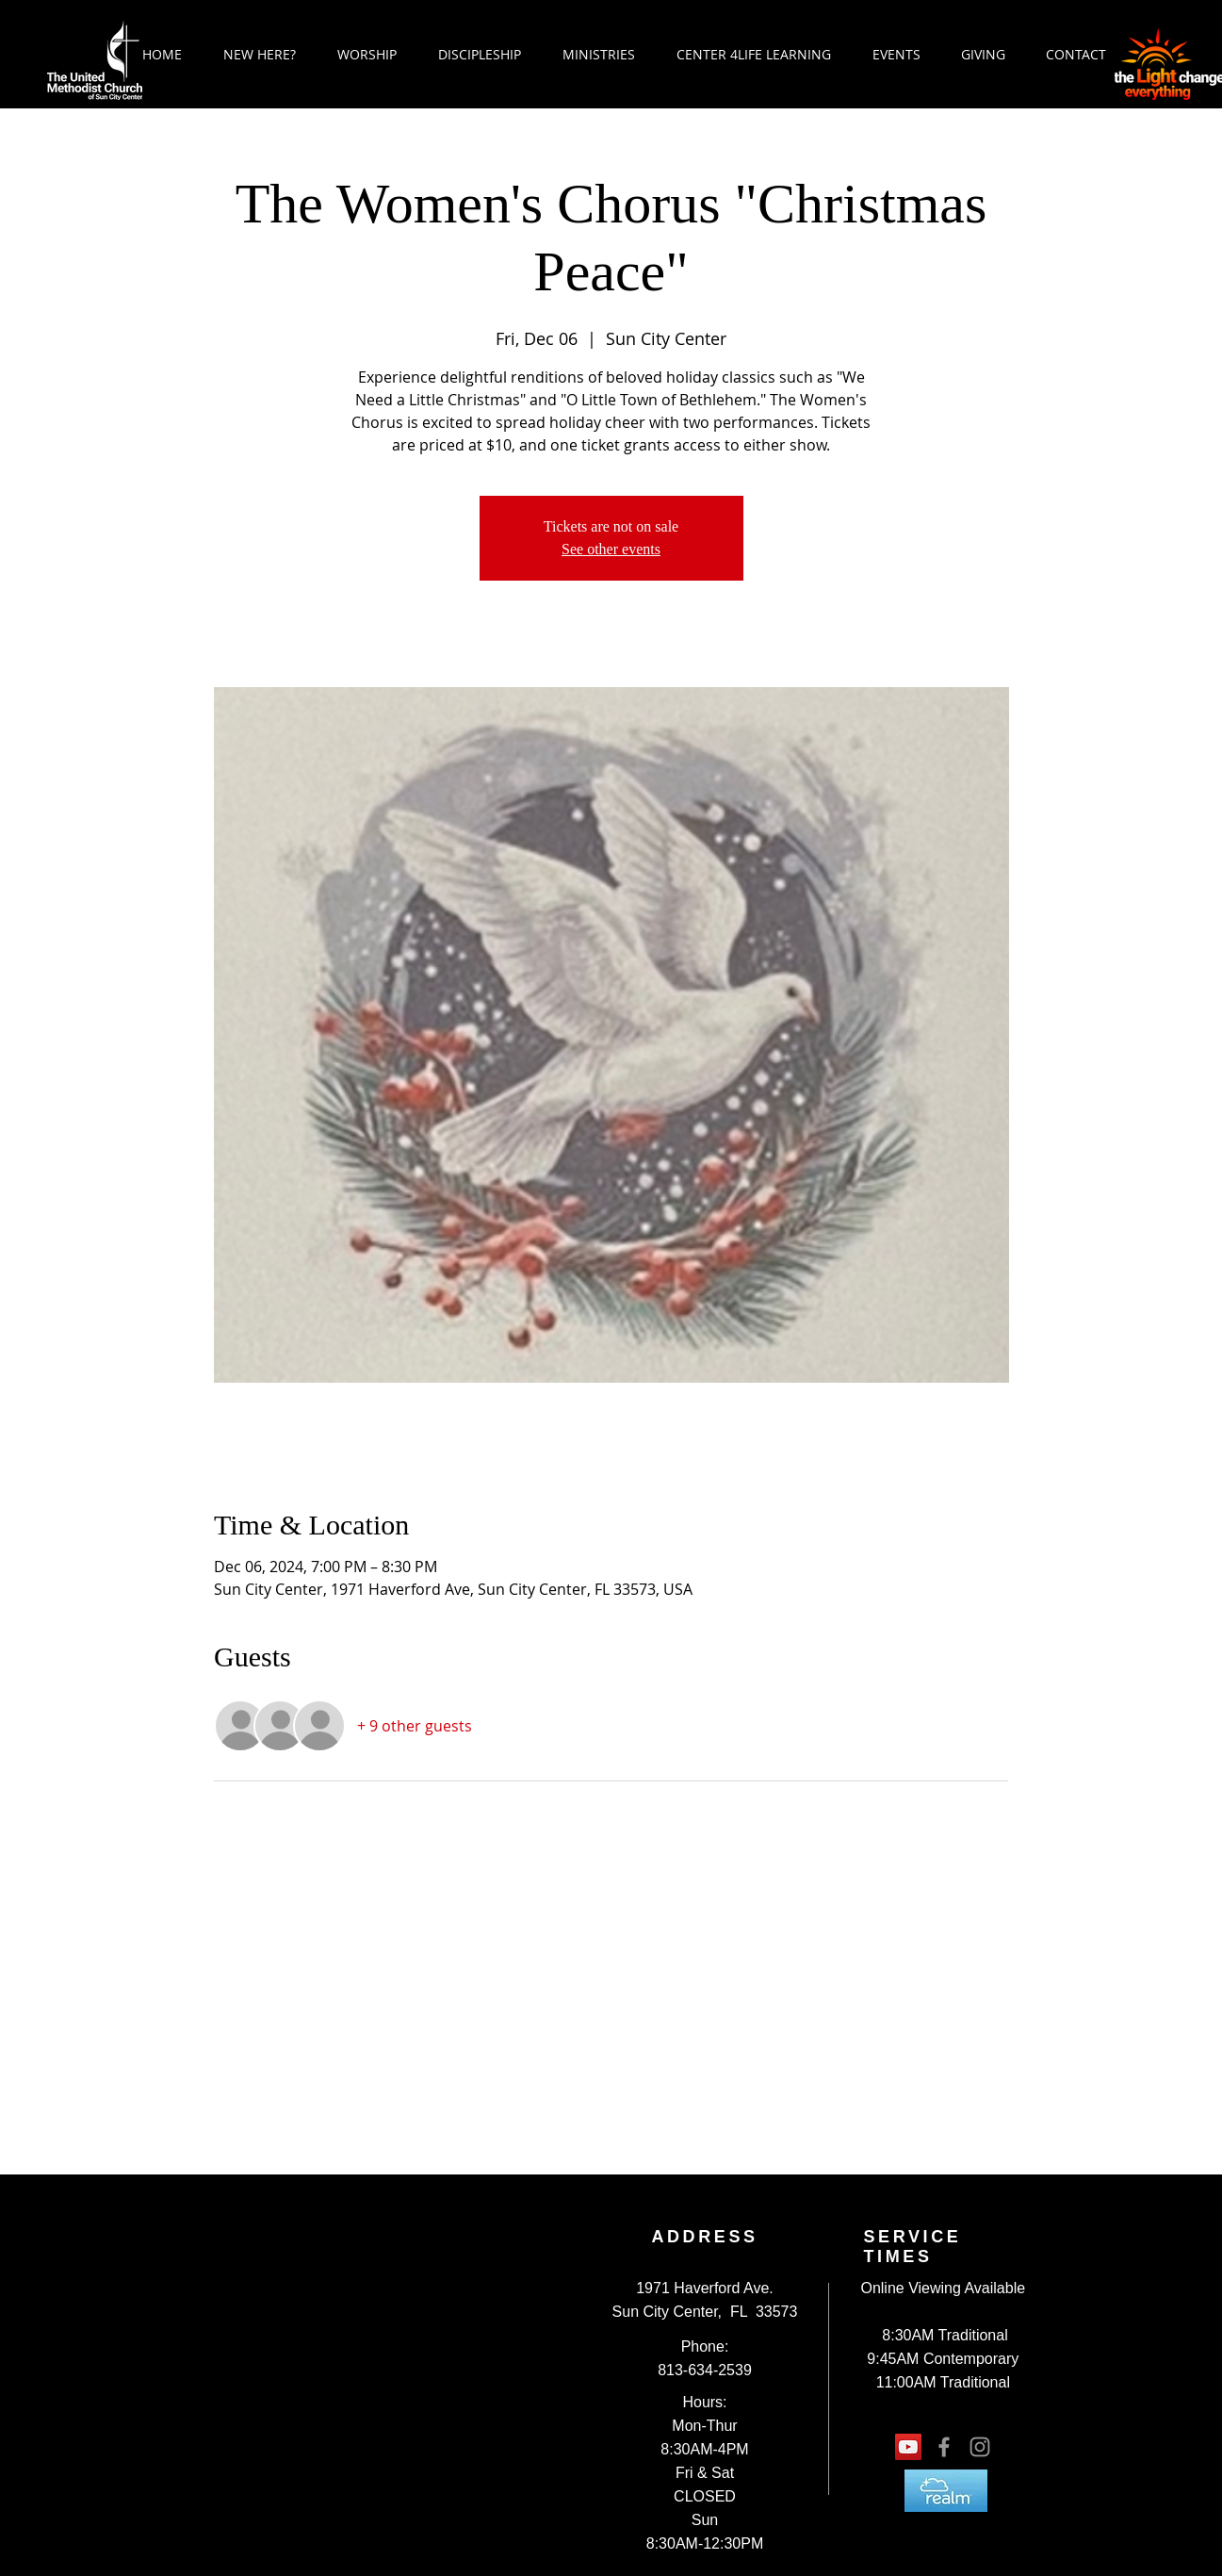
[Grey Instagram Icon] (980, 2447)
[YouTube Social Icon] (908, 2447)
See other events (611, 549)
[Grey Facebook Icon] (944, 2447)
